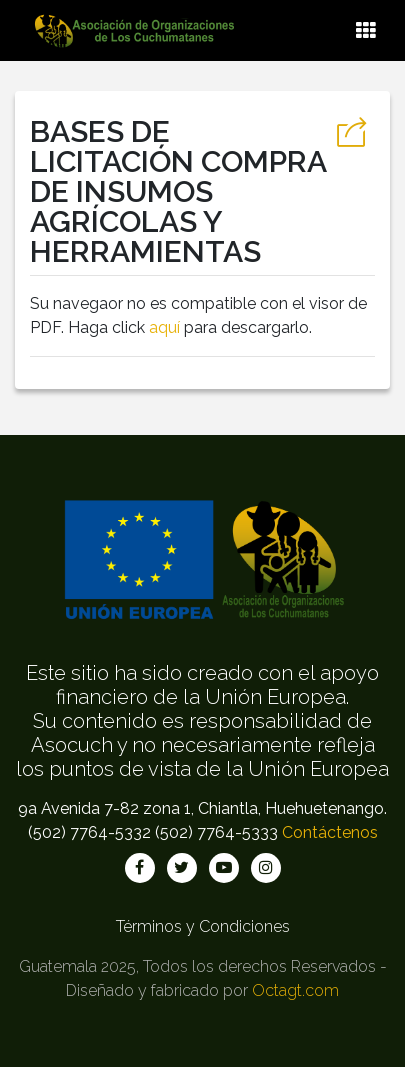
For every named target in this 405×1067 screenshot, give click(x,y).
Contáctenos (330, 832)
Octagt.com (295, 990)
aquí (164, 327)
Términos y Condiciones (203, 926)
